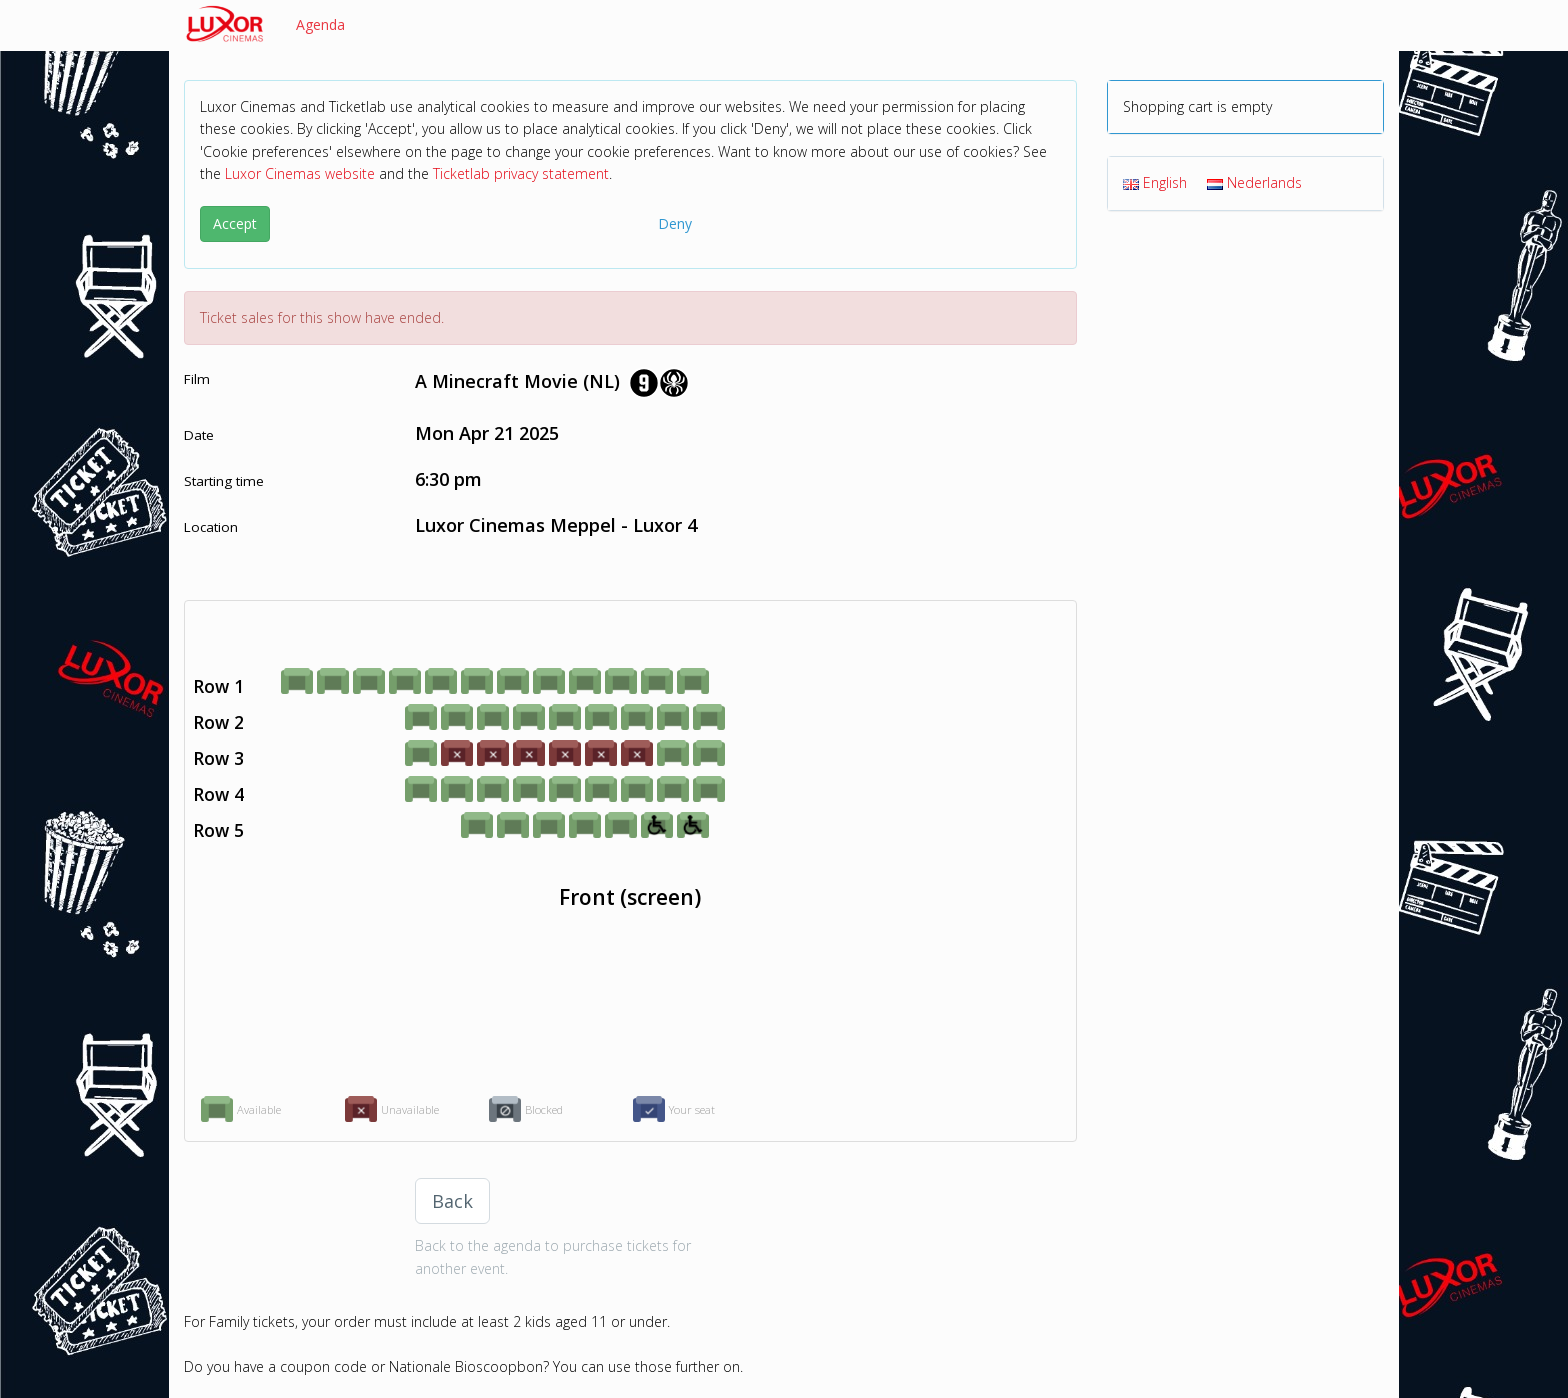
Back (452, 1201)
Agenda (320, 24)
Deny (675, 223)
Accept (235, 223)
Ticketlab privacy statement (521, 173)
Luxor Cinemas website (300, 173)
